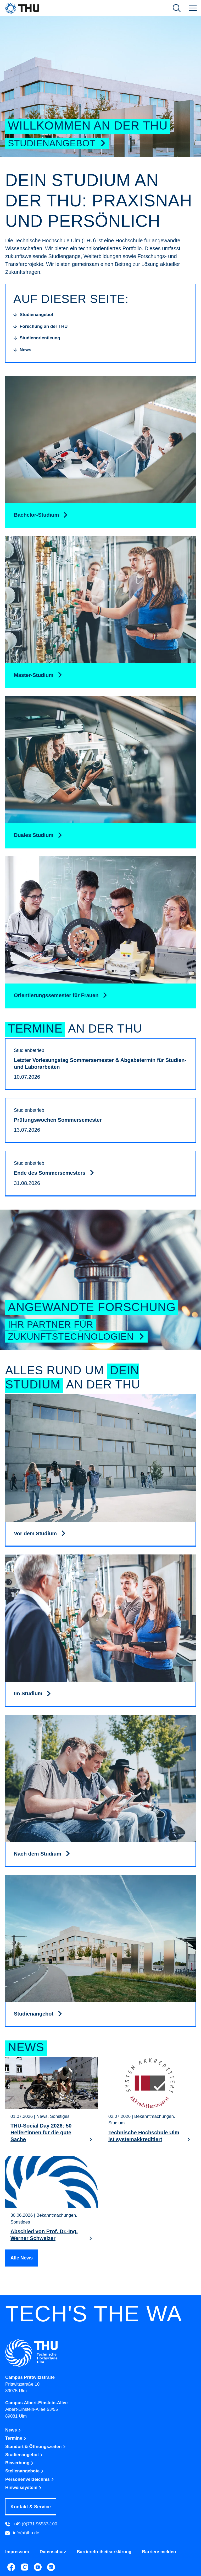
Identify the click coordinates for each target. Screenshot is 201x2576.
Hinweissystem (23, 2487)
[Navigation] (193, 8)
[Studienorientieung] (36, 338)
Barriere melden (159, 2551)
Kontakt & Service (30, 2506)
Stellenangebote (24, 2470)
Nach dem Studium (38, 1854)
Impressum (17, 2551)
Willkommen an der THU (88, 125)
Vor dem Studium (36, 1533)
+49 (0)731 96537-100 (31, 2524)
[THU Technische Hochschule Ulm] (22, 8)
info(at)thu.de (22, 2533)
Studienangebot (57, 143)
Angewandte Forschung (92, 1307)
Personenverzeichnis (29, 2479)
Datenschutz (53, 2551)
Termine (16, 2438)
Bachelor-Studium (37, 515)
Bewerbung (19, 2462)
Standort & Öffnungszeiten (35, 2446)
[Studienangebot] (33, 314)
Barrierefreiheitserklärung (104, 2551)
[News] (22, 349)
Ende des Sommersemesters (50, 1173)
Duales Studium (34, 835)
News (13, 2430)
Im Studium (29, 1693)
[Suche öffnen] (177, 8)
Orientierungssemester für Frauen (57, 995)
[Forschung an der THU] (40, 326)
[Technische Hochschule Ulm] (100, 2353)
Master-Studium (34, 675)
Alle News (21, 2257)
